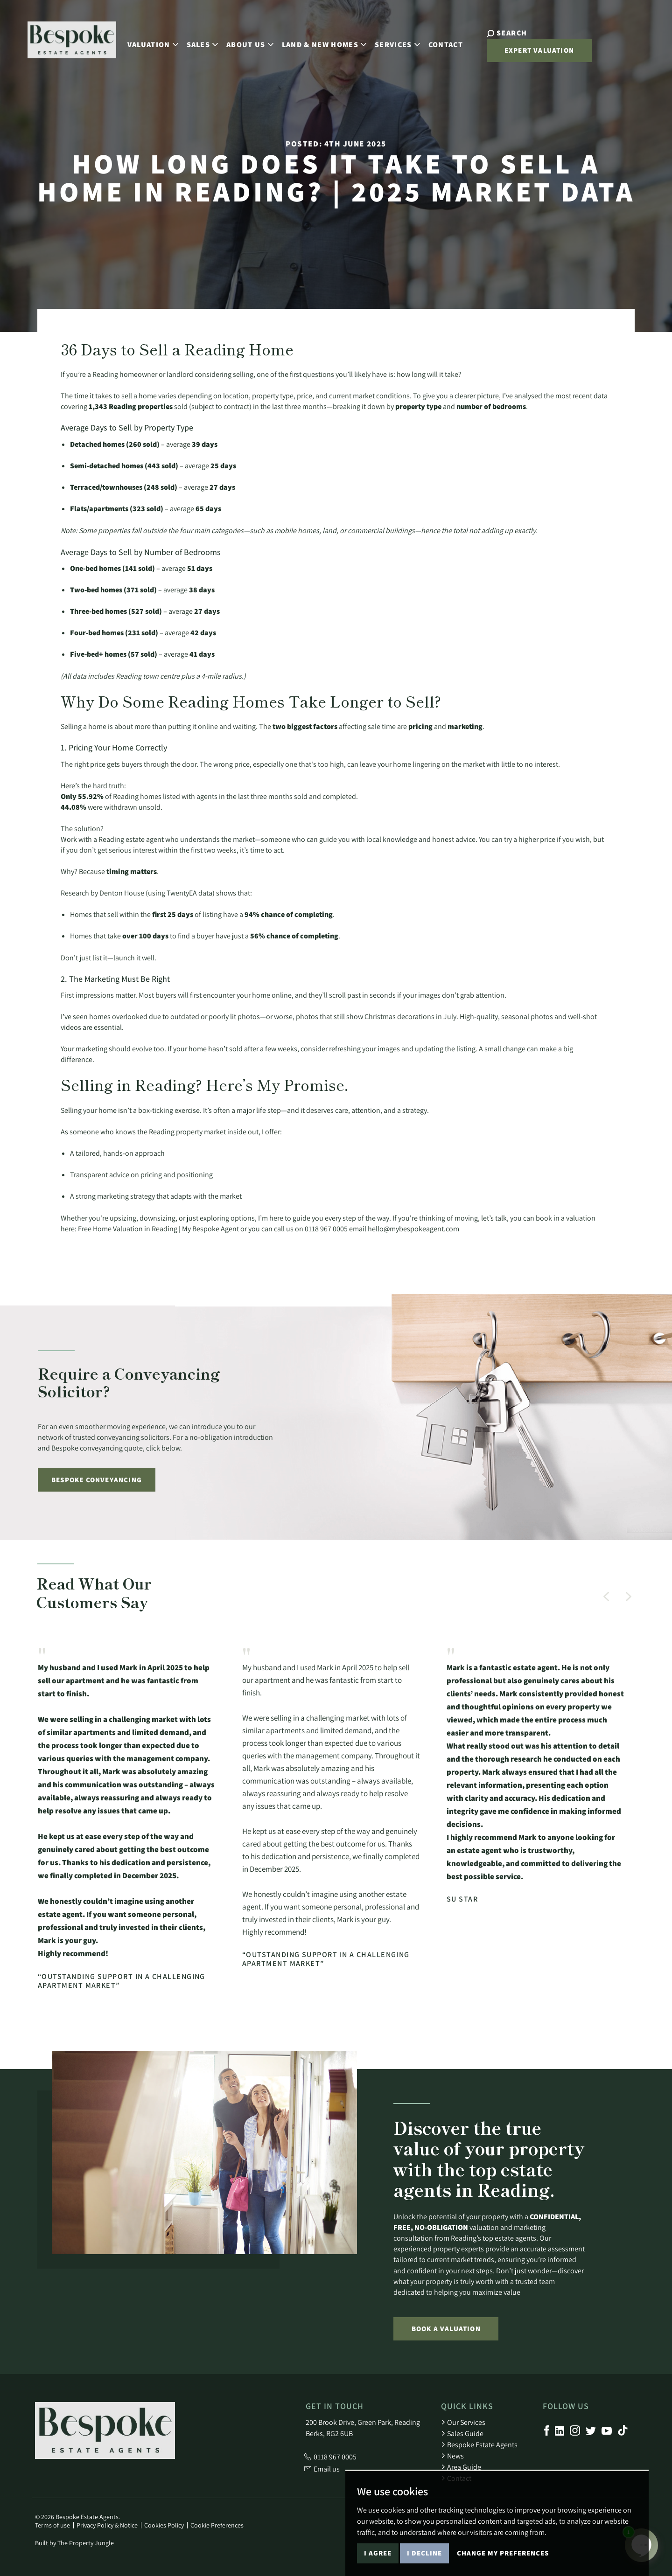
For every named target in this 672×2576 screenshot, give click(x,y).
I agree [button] (378, 2552)
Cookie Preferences (217, 2525)
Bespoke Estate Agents (479, 2444)
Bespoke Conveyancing (96, 1479)
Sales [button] (200, 44)
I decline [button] (424, 2552)
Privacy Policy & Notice (107, 2525)
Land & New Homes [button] (322, 44)
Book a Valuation (446, 2328)
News (452, 2455)
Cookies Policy (164, 2525)
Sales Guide (462, 2433)
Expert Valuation (536, 50)
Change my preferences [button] (503, 2552)
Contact (444, 44)
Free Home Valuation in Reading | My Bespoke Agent (158, 1228)
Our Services (463, 2422)
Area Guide (461, 2467)
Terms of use (52, 2525)
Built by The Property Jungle (74, 2543)
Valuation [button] (150, 44)
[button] (606, 1596)
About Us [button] (248, 44)
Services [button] (395, 44)
